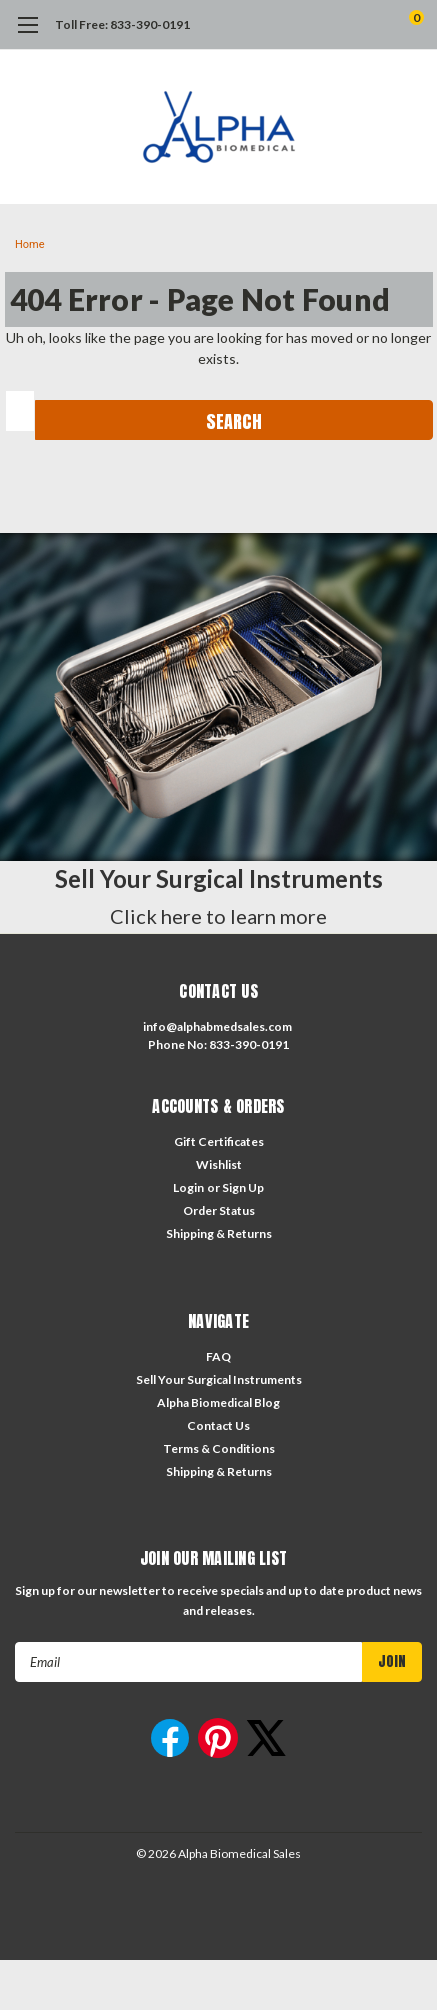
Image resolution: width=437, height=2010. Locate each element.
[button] (218, 697)
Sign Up (243, 1187)
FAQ (218, 1356)
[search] (336, 25)
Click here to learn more (218, 916)
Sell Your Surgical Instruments (219, 1379)
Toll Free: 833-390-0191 (122, 24)
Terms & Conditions (219, 1448)
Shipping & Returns (219, 1233)
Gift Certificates (219, 1141)
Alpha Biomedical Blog (218, 1402)
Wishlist (219, 1164)
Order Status (219, 1210)
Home (30, 244)
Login (188, 1187)
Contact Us (218, 1425)
